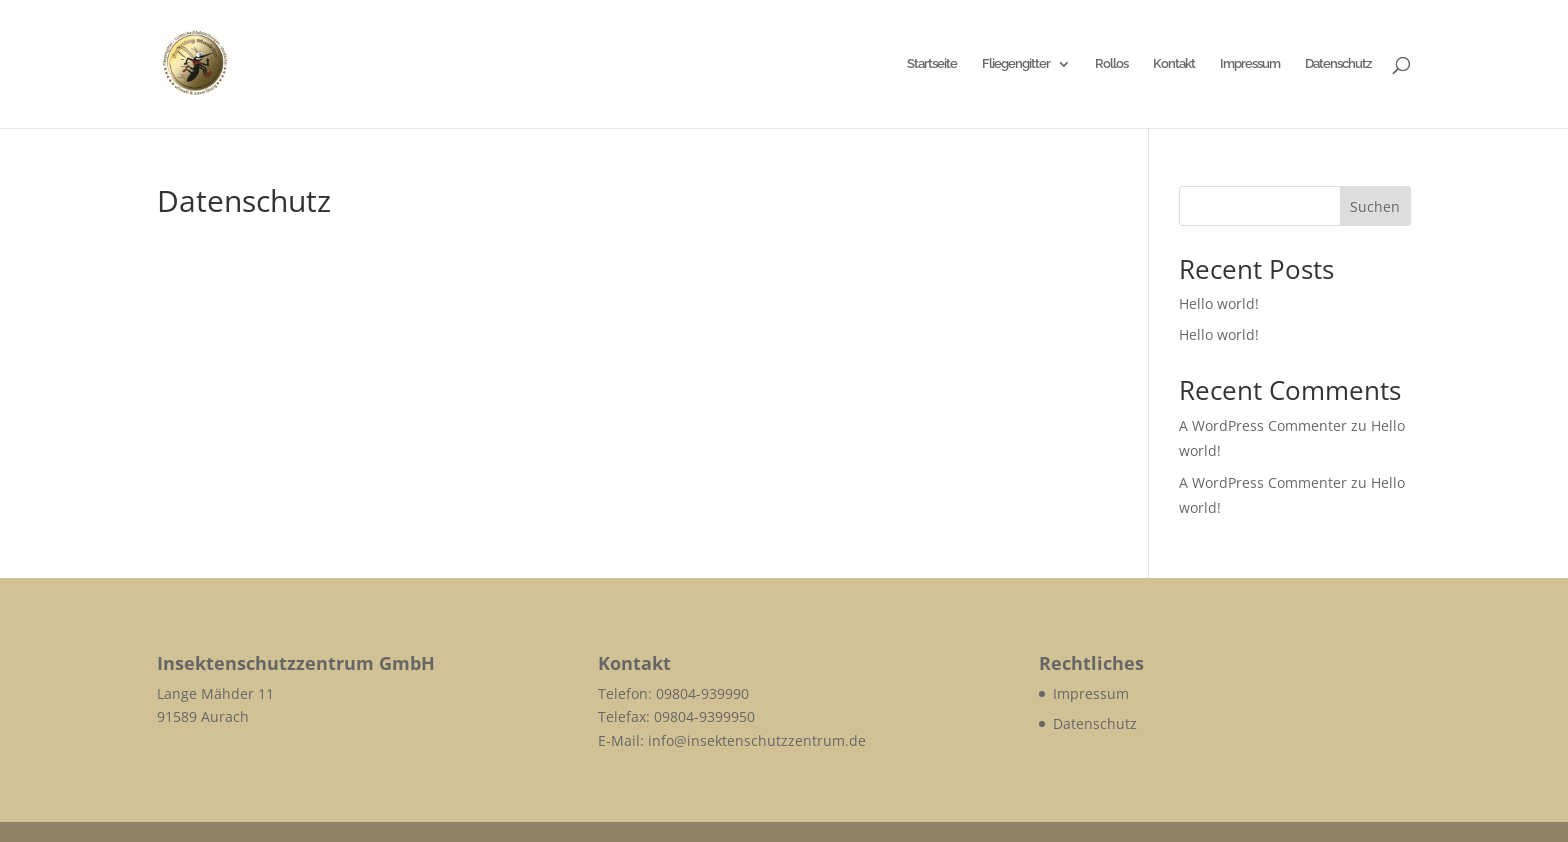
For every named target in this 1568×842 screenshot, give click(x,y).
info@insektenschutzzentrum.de (757, 740)
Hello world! (1219, 303)
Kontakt (1174, 64)
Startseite (932, 64)
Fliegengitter (1016, 64)
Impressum (1250, 64)
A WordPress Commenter (1263, 425)
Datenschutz (1338, 64)
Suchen (1375, 206)
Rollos (1111, 64)
